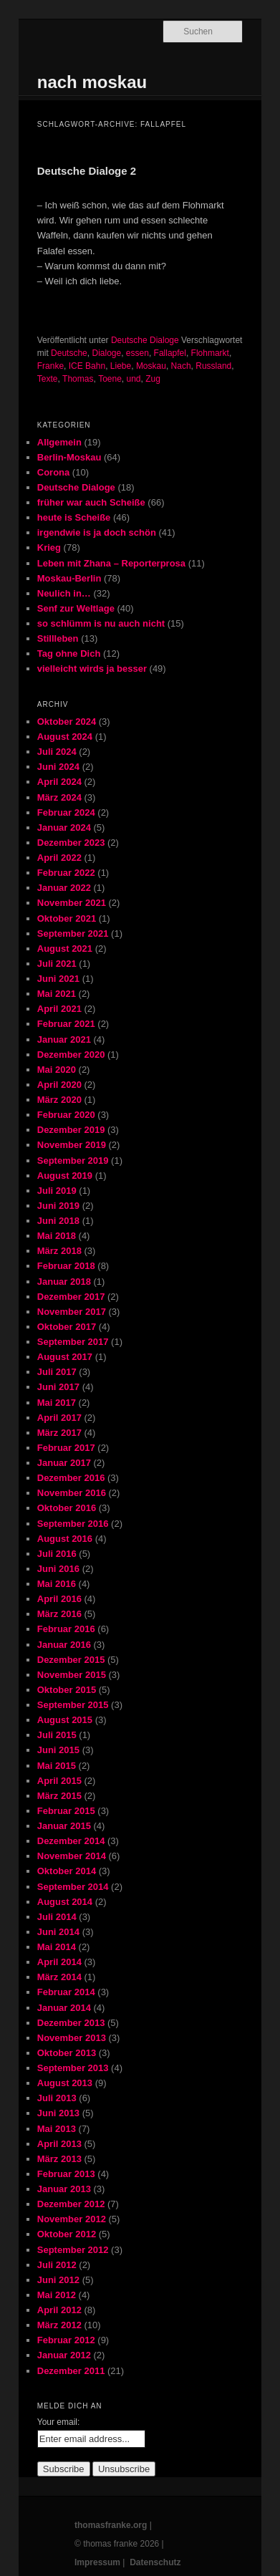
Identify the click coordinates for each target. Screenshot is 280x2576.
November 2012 (71, 2219)
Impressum (97, 2562)
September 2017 (73, 1341)
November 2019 (71, 1144)
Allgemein (59, 442)
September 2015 (73, 1704)
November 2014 (71, 1856)
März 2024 (59, 797)
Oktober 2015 (66, 1689)
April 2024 (59, 781)
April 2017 (59, 1417)
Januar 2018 (64, 1281)
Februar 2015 (66, 1810)
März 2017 (59, 1432)
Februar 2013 (66, 2174)
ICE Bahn (87, 366)
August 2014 (64, 1901)
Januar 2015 (64, 1825)
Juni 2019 (58, 1205)
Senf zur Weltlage (76, 608)
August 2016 (64, 1538)
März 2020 (59, 1099)
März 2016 (59, 1613)
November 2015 (71, 1674)
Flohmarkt (210, 353)
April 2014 (59, 1962)
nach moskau (92, 82)
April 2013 (59, 2143)
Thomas (77, 379)
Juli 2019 (57, 1190)
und (134, 379)
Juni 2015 (58, 1750)
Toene (110, 379)
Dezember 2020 (71, 1054)
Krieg (49, 547)
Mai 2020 (56, 1069)
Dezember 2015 (71, 1659)
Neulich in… (64, 593)
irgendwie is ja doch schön (96, 532)
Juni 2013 (58, 2113)
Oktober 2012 (66, 2234)
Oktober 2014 (66, 1871)
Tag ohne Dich (69, 653)
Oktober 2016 (66, 1507)
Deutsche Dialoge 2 (86, 171)
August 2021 (64, 948)
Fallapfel (170, 353)
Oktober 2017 (66, 1326)
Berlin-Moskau (69, 457)
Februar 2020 (66, 1114)
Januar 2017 (64, 1462)
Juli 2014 (57, 1916)
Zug (152, 379)
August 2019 (64, 1175)
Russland (213, 366)
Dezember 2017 (71, 1296)
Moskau (151, 366)
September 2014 (73, 1886)
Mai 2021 (56, 993)
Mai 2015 (56, 1765)
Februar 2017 (66, 1447)
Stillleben (58, 638)
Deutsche (69, 353)
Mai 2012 (56, 2295)
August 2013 (64, 2083)
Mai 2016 (56, 1583)
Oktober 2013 (66, 2052)
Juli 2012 (57, 2264)
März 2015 (59, 1795)
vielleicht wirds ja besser (92, 668)
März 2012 (59, 2325)
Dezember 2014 (71, 1840)
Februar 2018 (66, 1265)
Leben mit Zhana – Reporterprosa (111, 563)
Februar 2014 (66, 1992)
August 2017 (64, 1356)
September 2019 (73, 1160)
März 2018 (59, 1250)
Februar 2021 (66, 1023)
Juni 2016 (58, 1568)
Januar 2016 (64, 1644)
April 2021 (59, 1008)
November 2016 (71, 1492)
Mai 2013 (56, 2128)
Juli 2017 (57, 1371)
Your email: (58, 2422)
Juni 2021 (58, 978)
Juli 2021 (57, 963)
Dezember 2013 (71, 2022)
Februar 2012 (66, 2340)
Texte (47, 379)
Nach (181, 366)
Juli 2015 (57, 1735)
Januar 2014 (64, 2007)
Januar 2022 (64, 887)
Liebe (120, 366)
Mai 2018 (56, 1235)
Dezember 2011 (71, 2370)
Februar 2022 (66, 872)
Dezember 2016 (71, 1477)
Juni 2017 (58, 1386)
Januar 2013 (64, 2189)
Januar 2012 (64, 2355)
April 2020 (59, 1084)
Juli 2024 (57, 751)
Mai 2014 (56, 1946)
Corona (53, 472)
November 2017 (71, 1311)
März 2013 (59, 2158)
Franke (50, 366)
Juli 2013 (57, 2098)
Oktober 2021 (66, 918)
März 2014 (59, 1977)
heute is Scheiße (74, 517)
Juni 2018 (58, 1220)
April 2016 (59, 1598)
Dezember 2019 (71, 1129)
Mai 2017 (56, 1402)
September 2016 (73, 1523)
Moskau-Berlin (69, 578)
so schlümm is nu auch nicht (101, 623)
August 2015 (64, 1719)
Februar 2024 (66, 812)
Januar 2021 (64, 1039)
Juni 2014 (58, 1931)
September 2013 (73, 2068)
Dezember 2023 (71, 842)
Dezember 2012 (71, 2204)
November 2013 (71, 2037)
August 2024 (64, 736)
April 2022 (59, 857)
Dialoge (106, 353)
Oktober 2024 (66, 721)
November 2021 (71, 902)
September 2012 (73, 2249)
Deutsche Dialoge (145, 340)
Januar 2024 (64, 827)
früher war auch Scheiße (91, 502)
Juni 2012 (58, 2279)
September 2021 (73, 933)
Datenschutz (155, 2562)
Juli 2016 (57, 1553)
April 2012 (59, 2310)
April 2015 (59, 1780)
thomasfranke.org (110, 2525)
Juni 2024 (58, 766)
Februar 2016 (66, 1629)
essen (137, 353)
